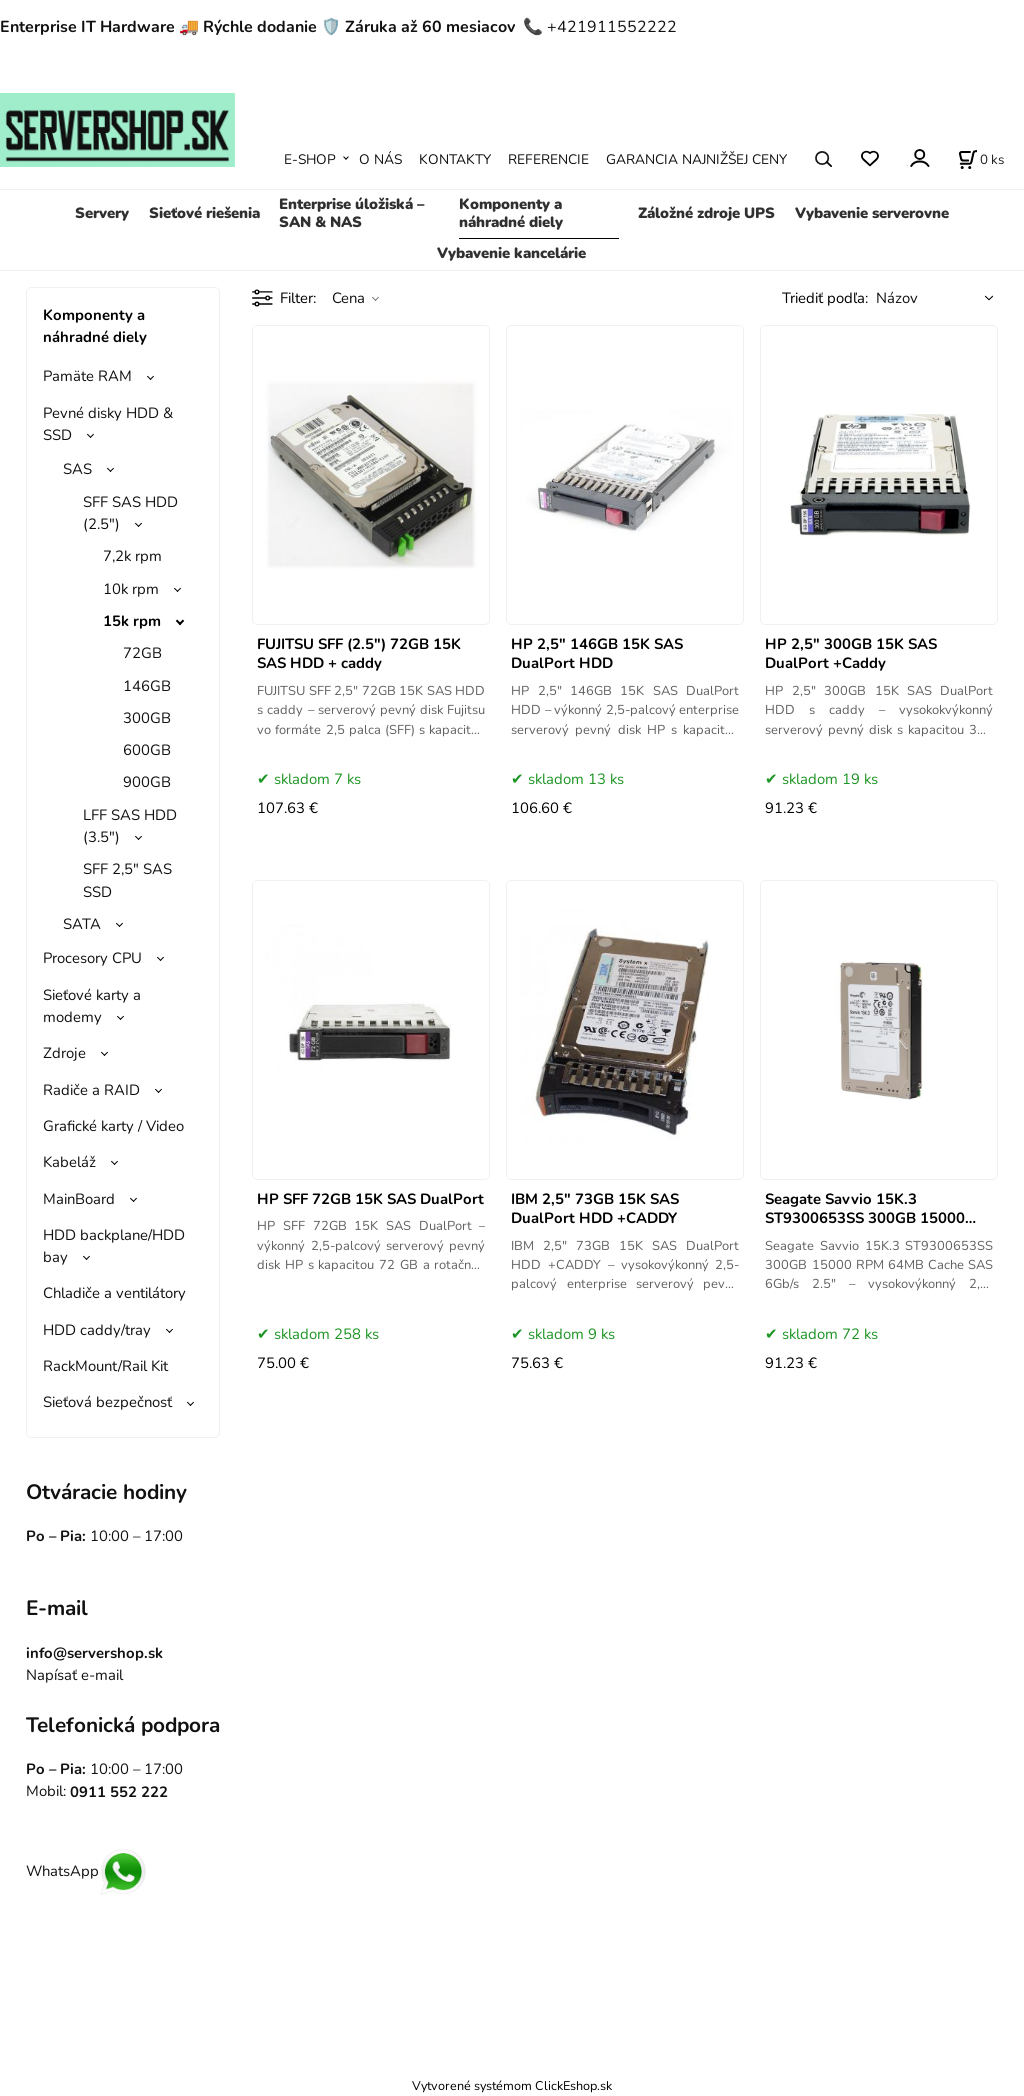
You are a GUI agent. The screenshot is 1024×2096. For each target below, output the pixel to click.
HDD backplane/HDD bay (114, 1246)
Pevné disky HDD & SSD (108, 424)
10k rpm (131, 589)
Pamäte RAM (87, 376)
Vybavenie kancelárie (511, 253)
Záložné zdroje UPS (706, 213)
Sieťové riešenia (204, 213)
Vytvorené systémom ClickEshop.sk (512, 2085)
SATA (82, 924)
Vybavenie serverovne (872, 213)
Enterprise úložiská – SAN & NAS (351, 213)
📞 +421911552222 (600, 27)
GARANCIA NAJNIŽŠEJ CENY (696, 159)
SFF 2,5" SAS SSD (127, 880)
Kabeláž (69, 1162)
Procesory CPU (92, 958)
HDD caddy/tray (97, 1330)
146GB (147, 686)
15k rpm (132, 621)
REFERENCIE (548, 159)
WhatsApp (86, 1871)
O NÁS (380, 159)
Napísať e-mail (74, 1675)
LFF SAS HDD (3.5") (130, 826)
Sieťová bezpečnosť (107, 1402)
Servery (102, 213)
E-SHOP (310, 159)
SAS (77, 469)
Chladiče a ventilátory (114, 1293)
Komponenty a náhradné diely (511, 213)
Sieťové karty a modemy (92, 1006)
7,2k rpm (132, 556)
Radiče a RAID (91, 1090)
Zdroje (64, 1053)
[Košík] (981, 159)
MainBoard (79, 1199)
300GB (147, 718)
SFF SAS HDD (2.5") (130, 513)
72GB (142, 653)
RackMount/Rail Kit (105, 1366)
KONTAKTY (455, 159)
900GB (147, 782)
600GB (147, 750)
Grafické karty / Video (113, 1126)
